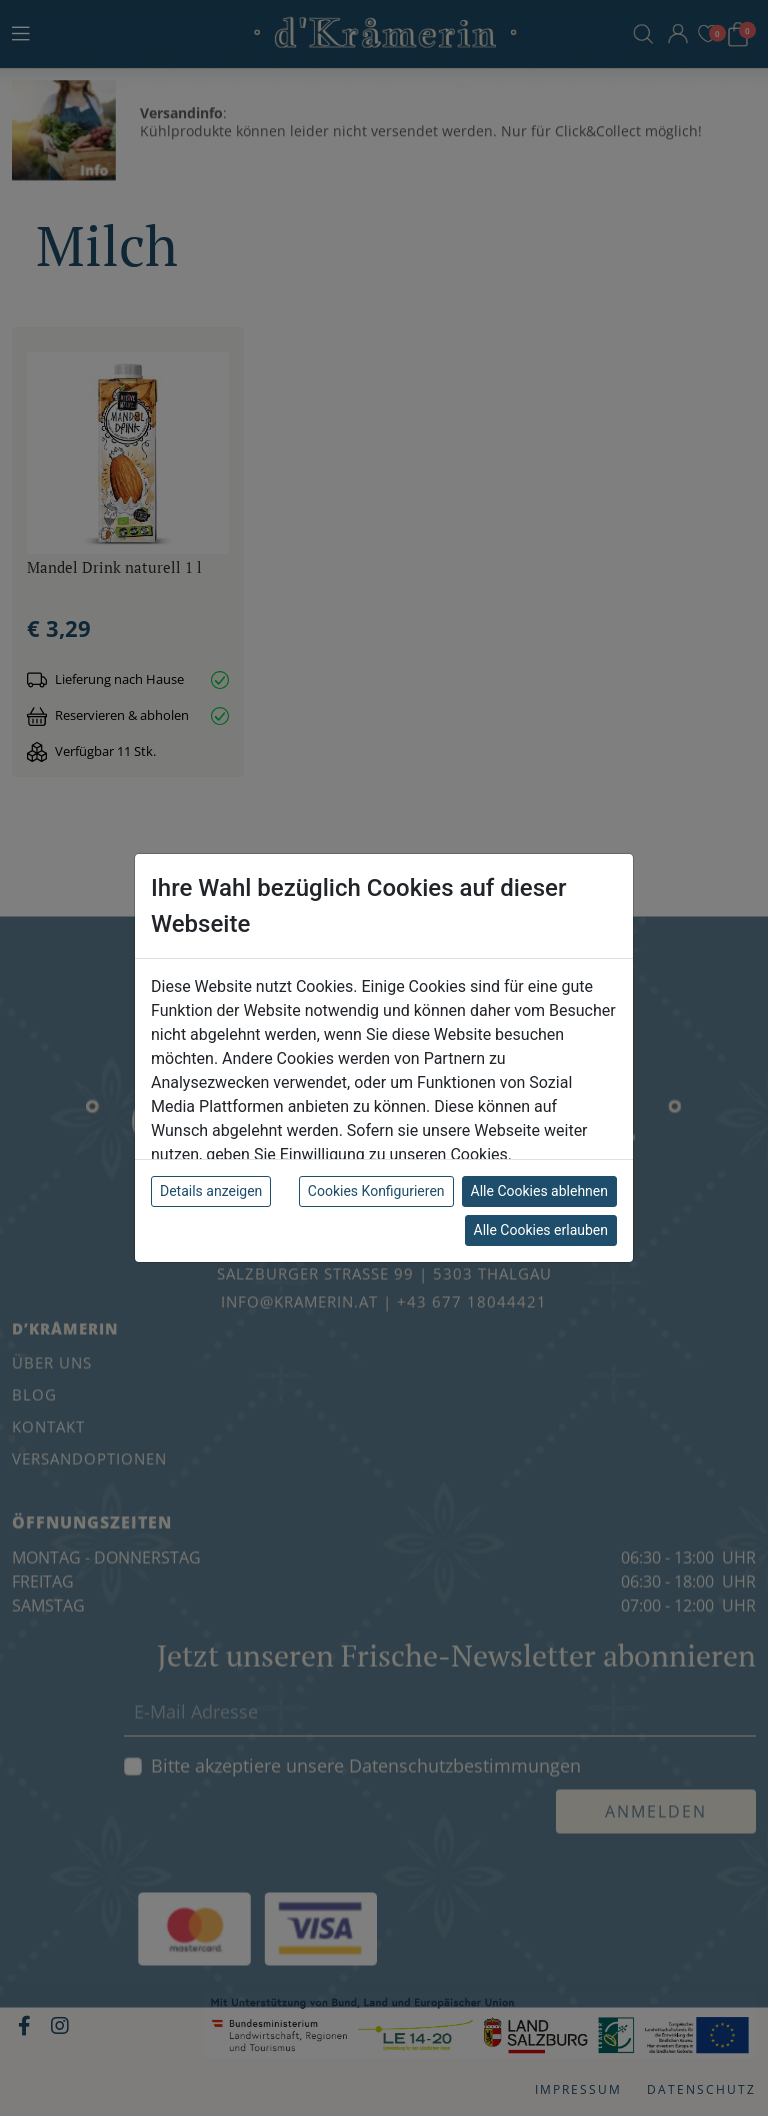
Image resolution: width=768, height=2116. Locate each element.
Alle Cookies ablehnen (539, 1191)
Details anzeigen (211, 1191)
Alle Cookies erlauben (541, 1230)
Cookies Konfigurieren (376, 1191)
